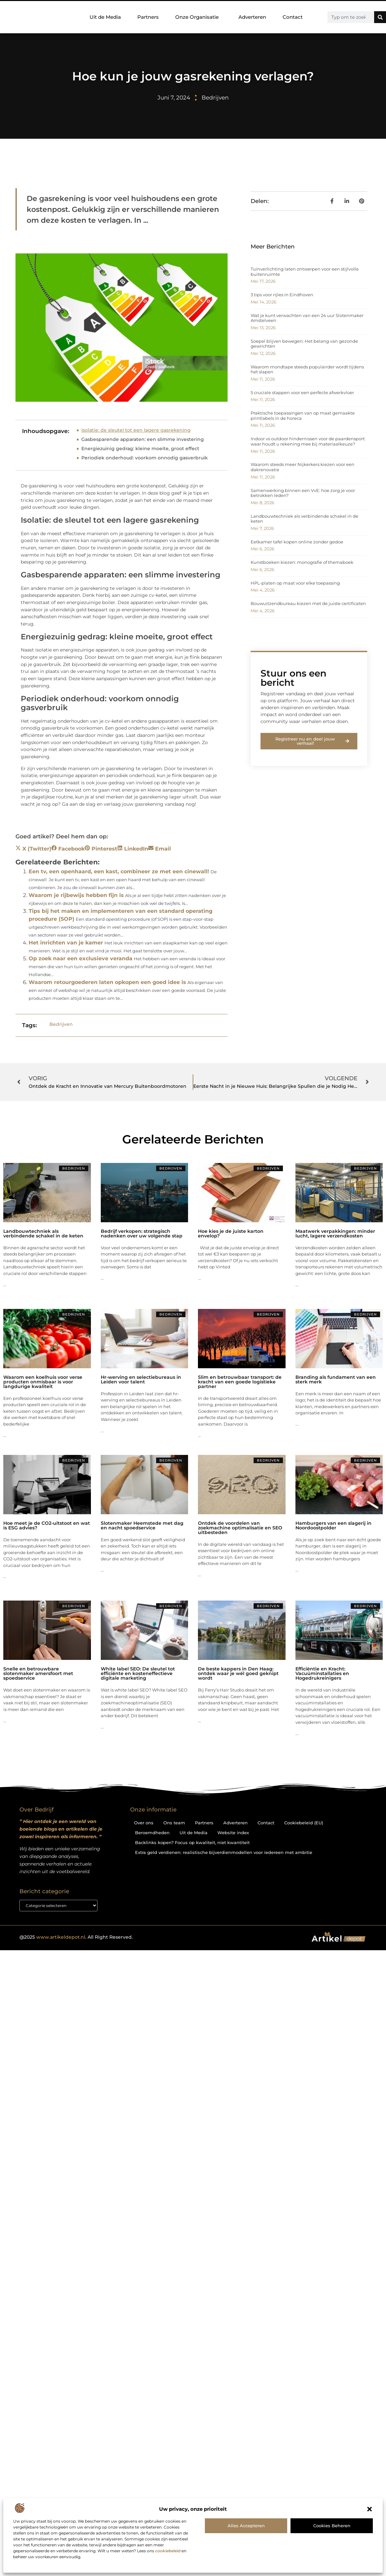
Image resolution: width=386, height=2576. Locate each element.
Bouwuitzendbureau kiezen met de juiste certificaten (308, 603)
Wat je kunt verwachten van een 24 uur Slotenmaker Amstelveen (307, 318)
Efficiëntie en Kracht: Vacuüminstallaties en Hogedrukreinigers (322, 1673)
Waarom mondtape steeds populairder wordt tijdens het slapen (307, 369)
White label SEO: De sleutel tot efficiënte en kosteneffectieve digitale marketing (138, 1673)
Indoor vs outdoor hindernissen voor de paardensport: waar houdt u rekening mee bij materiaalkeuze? (308, 441)
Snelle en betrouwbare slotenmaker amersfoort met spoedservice (38, 1673)
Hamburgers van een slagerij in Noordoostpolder (333, 1525)
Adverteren (252, 17)
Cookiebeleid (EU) (303, 1822)
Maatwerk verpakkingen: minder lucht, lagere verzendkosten (335, 1233)
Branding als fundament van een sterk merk (335, 1379)
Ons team (174, 1822)
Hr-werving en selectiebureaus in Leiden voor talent (141, 1379)
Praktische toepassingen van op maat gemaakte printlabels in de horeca (303, 415)
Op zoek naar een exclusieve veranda (80, 958)
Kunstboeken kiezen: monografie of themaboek (302, 562)
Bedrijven (215, 97)
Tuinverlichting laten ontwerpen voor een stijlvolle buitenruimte (305, 271)
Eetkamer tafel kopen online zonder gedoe (297, 541)
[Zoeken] (380, 17)
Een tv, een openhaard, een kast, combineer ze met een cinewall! (119, 871)
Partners (148, 17)
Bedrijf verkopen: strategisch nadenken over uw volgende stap (141, 1233)
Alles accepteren (246, 2525)
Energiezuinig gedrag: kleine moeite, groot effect (140, 448)
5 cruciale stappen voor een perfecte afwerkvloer (302, 392)
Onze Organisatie (198, 17)
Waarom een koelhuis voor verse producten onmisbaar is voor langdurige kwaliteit (42, 1381)
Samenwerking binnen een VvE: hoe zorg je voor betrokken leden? (303, 493)
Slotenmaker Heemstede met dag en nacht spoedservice (142, 1525)
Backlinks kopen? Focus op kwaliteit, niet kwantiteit (192, 1842)
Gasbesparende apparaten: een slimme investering (142, 439)
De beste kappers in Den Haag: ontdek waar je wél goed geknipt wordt (238, 1673)
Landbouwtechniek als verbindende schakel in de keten (304, 518)
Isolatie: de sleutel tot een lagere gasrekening (136, 430)
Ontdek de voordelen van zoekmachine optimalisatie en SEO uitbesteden (240, 1527)
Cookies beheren (331, 2525)
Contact (293, 17)
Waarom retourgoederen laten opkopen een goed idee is (107, 982)
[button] (369, 2509)
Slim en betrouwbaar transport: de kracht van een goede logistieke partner (240, 1381)
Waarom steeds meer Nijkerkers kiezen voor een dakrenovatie (302, 467)
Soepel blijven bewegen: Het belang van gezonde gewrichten (304, 343)
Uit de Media (105, 17)
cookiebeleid (167, 2550)
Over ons (143, 1822)
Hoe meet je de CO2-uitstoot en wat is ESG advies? (46, 1525)
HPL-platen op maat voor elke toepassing (295, 583)
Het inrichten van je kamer (66, 943)
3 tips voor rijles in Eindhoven (282, 294)
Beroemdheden (152, 1832)
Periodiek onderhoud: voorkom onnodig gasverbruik (144, 458)
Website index (233, 1832)
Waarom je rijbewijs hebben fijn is (76, 895)
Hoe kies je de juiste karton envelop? (230, 1233)
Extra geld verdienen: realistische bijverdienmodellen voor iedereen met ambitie (223, 1852)
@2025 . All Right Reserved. (76, 1937)
